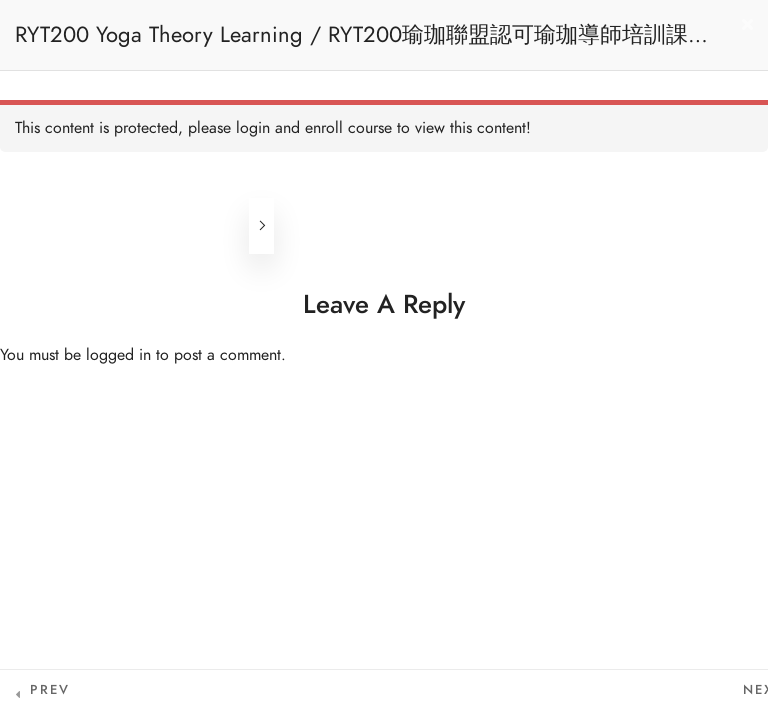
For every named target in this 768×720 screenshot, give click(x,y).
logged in (118, 355)
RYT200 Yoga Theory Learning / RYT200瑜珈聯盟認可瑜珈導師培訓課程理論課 (362, 44)
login (253, 128)
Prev (50, 690)
